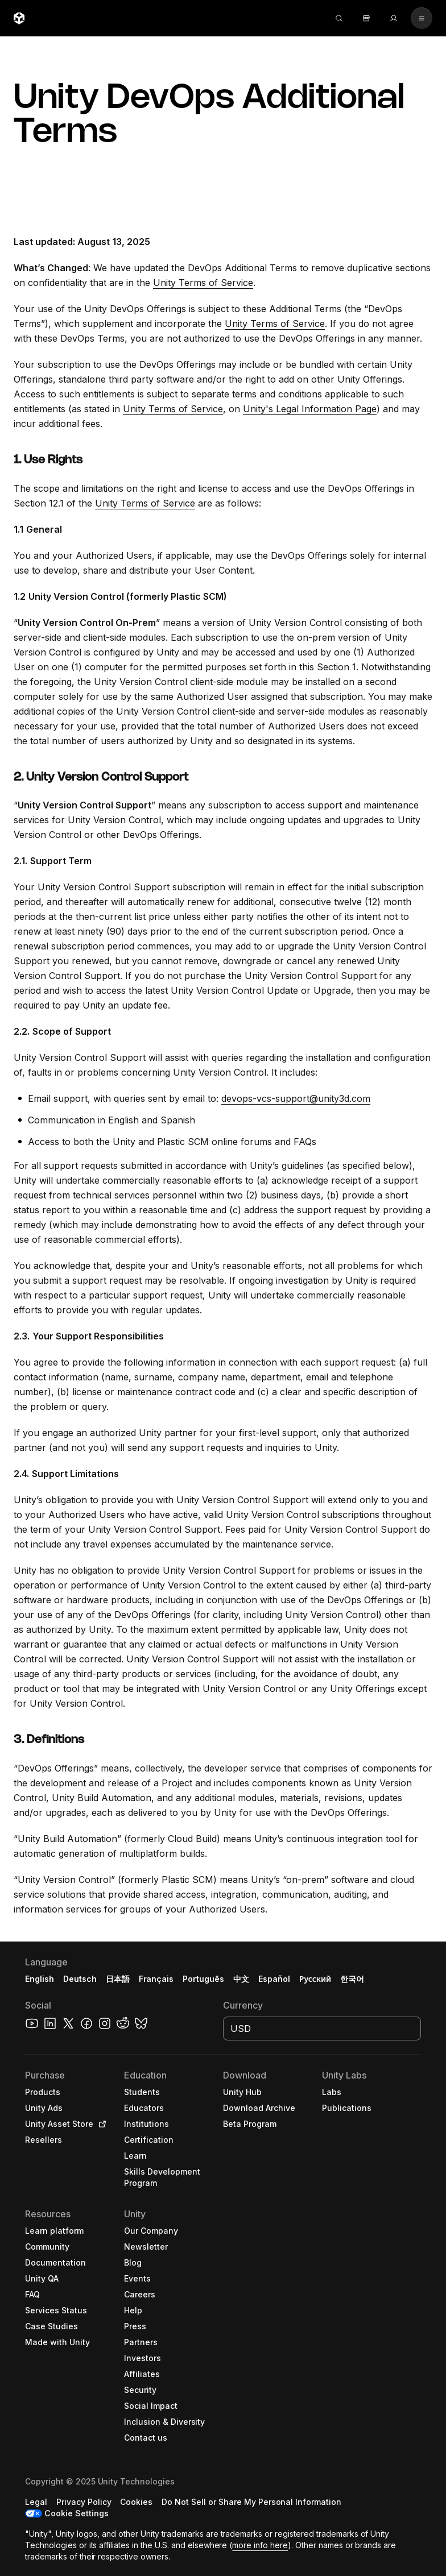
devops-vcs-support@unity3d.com (295, 1098)
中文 (241, 1979)
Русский (315, 1979)
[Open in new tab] (100, 2124)
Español (274, 1979)
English (39, 1979)
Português (203, 1979)
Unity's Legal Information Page (310, 408)
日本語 (118, 1979)
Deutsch (80, 1979)
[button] (223, 2259)
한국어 (352, 1979)
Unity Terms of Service (203, 282)
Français (156, 1979)
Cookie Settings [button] (76, 2513)
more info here (260, 2545)
